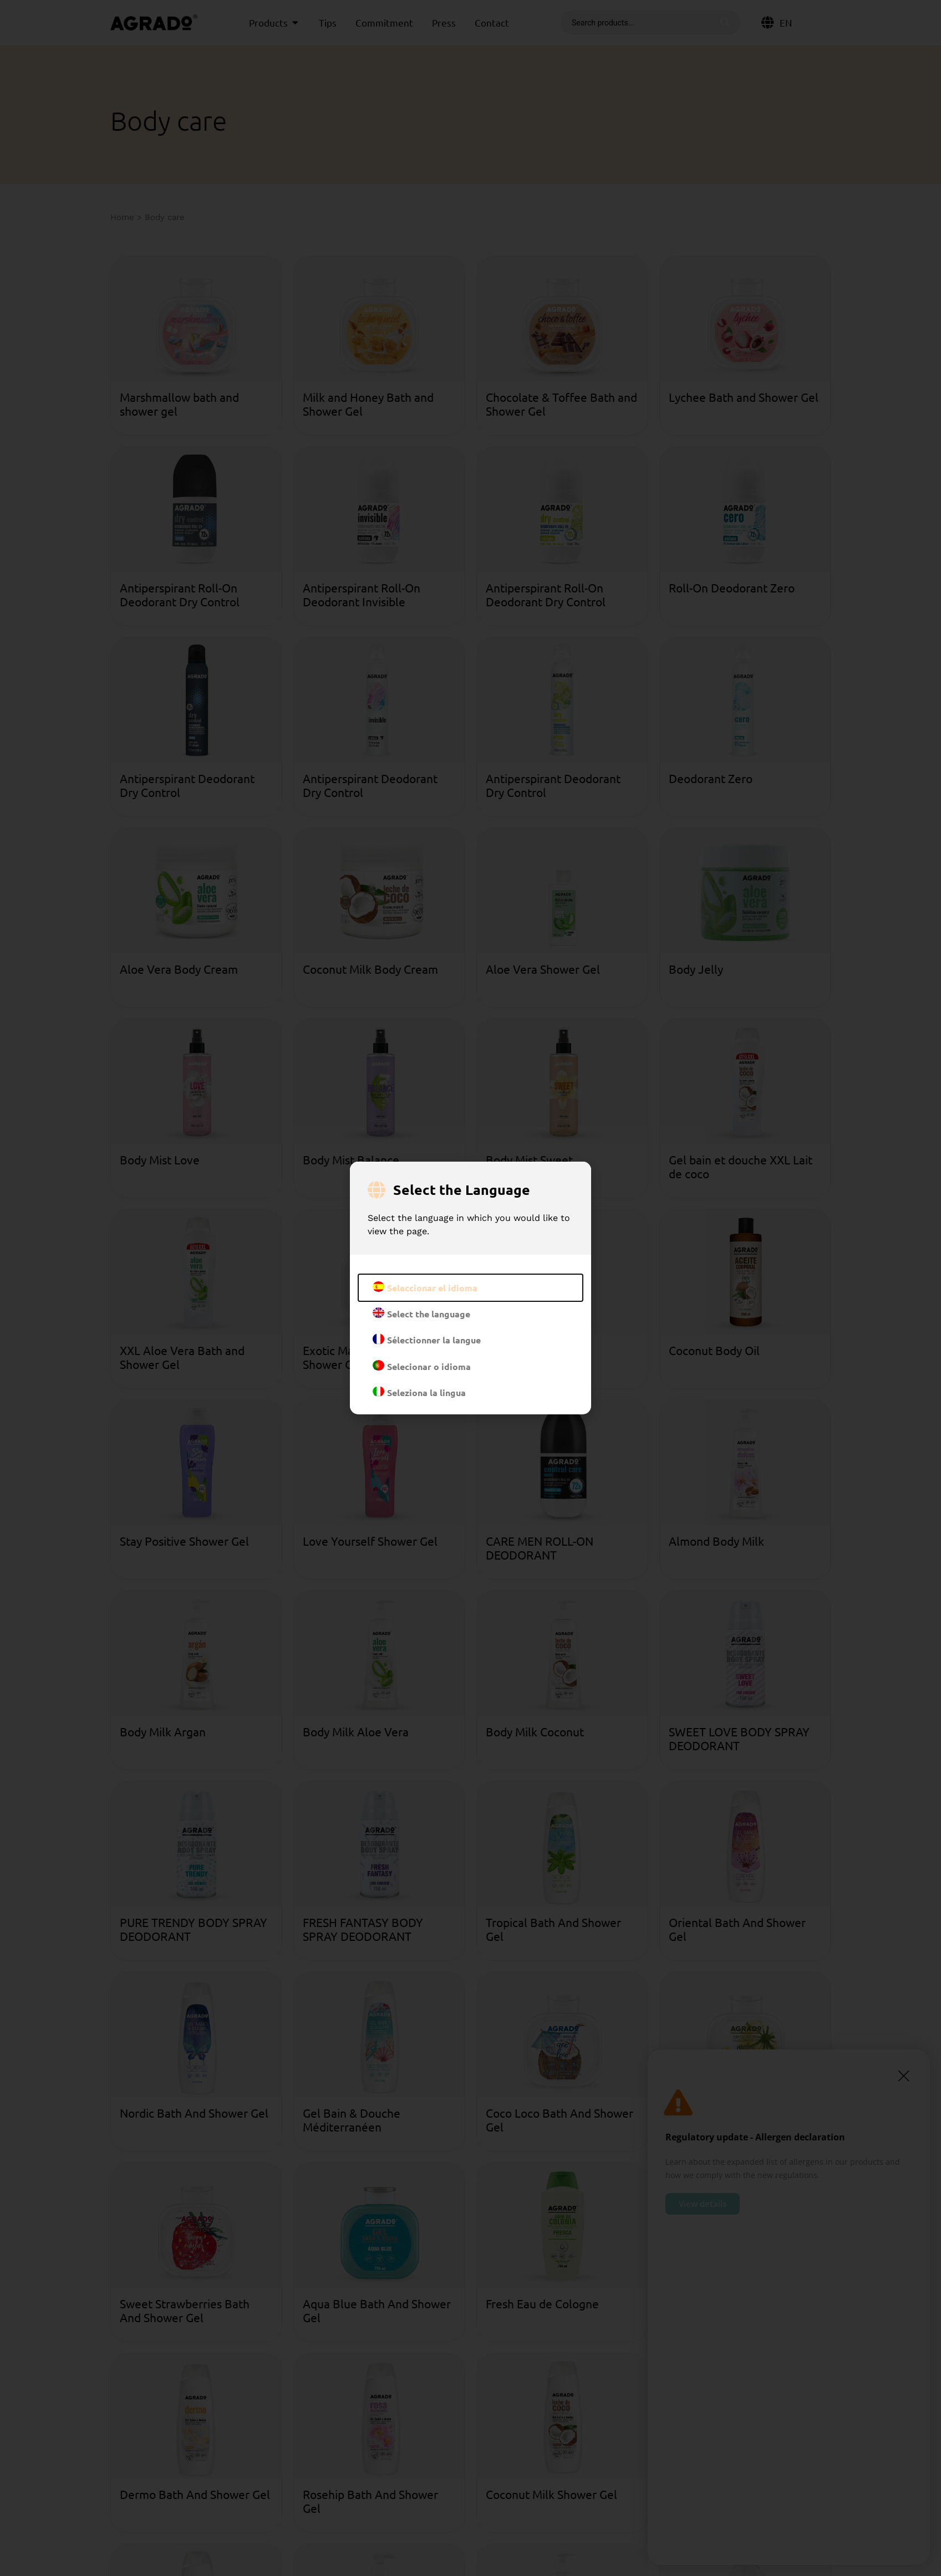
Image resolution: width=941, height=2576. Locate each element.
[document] (470, 1288)
